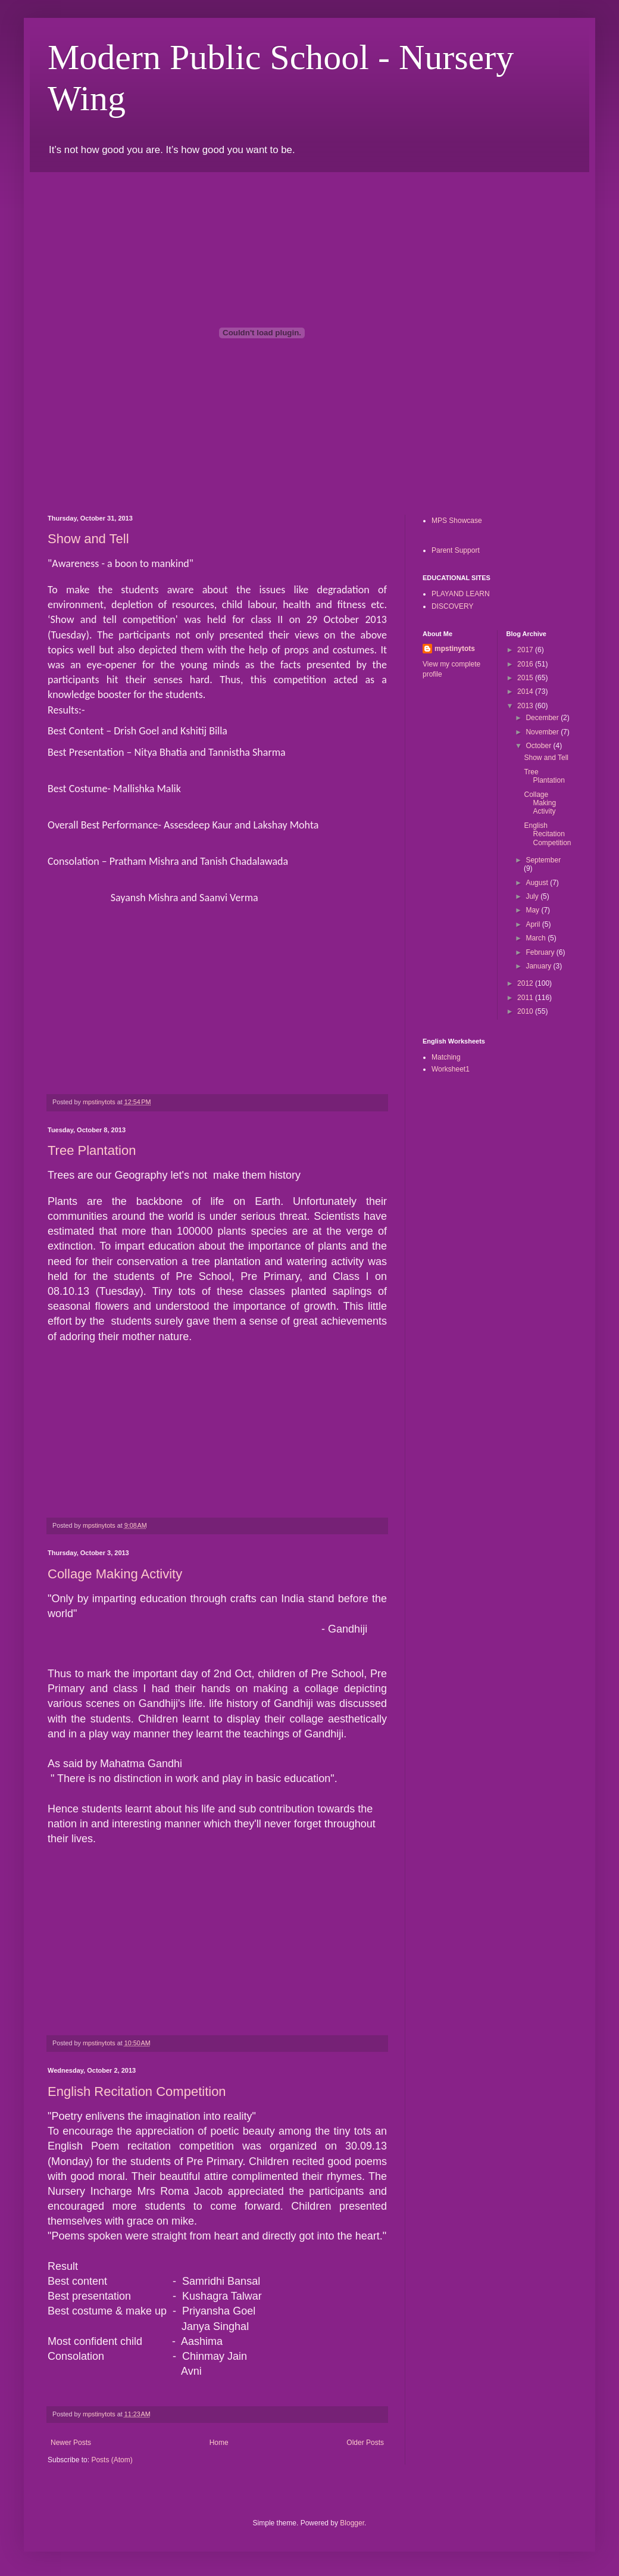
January (539, 966)
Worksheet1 (451, 1069)
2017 (526, 650)
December (543, 718)
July (533, 896)
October (539, 746)
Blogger (352, 2523)
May (533, 910)
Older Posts (365, 2442)
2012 (526, 983)
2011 (526, 997)
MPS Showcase (457, 520)
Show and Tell (88, 538)
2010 (526, 1011)
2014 (526, 691)
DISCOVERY (452, 606)
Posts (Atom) (111, 2460)
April (534, 924)
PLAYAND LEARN (461, 594)
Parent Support (456, 550)
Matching (446, 1057)
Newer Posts (71, 2442)
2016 (526, 664)
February (541, 952)
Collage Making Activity (115, 1573)
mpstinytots (454, 648)
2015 (526, 678)
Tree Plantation (92, 1150)
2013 (526, 706)
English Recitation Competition (137, 2091)
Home (219, 2442)
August (538, 883)
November (543, 732)
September (543, 860)
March (537, 938)
